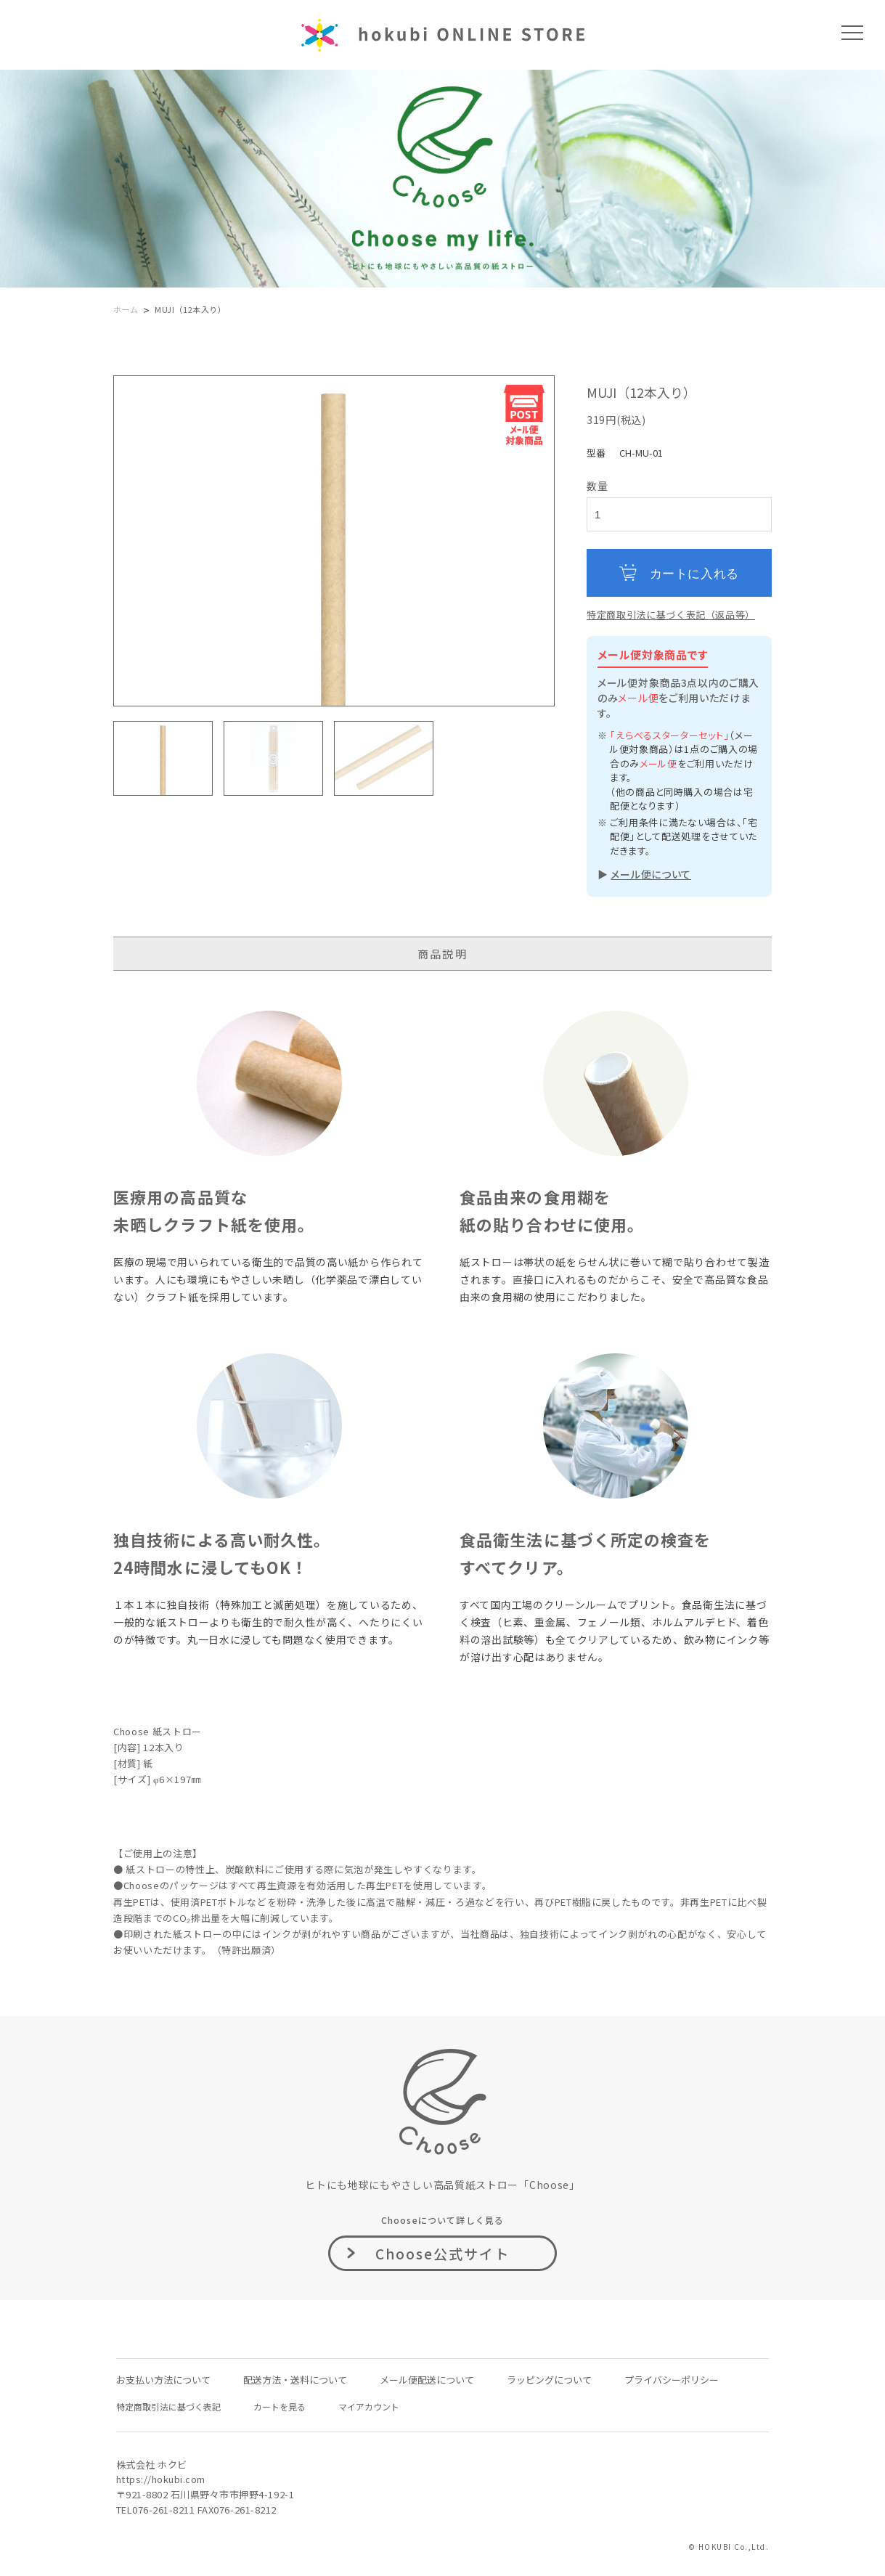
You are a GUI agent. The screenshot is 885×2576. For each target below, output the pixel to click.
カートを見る (279, 2406)
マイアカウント (368, 2406)
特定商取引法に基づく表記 (168, 2406)
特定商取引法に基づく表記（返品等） (671, 614)
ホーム (126, 309)
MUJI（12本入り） (191, 309)
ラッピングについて (549, 2380)
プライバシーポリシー (671, 2380)
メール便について (651, 874)
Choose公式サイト (442, 2253)
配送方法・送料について (295, 2380)
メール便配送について (427, 2380)
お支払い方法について (163, 2380)
